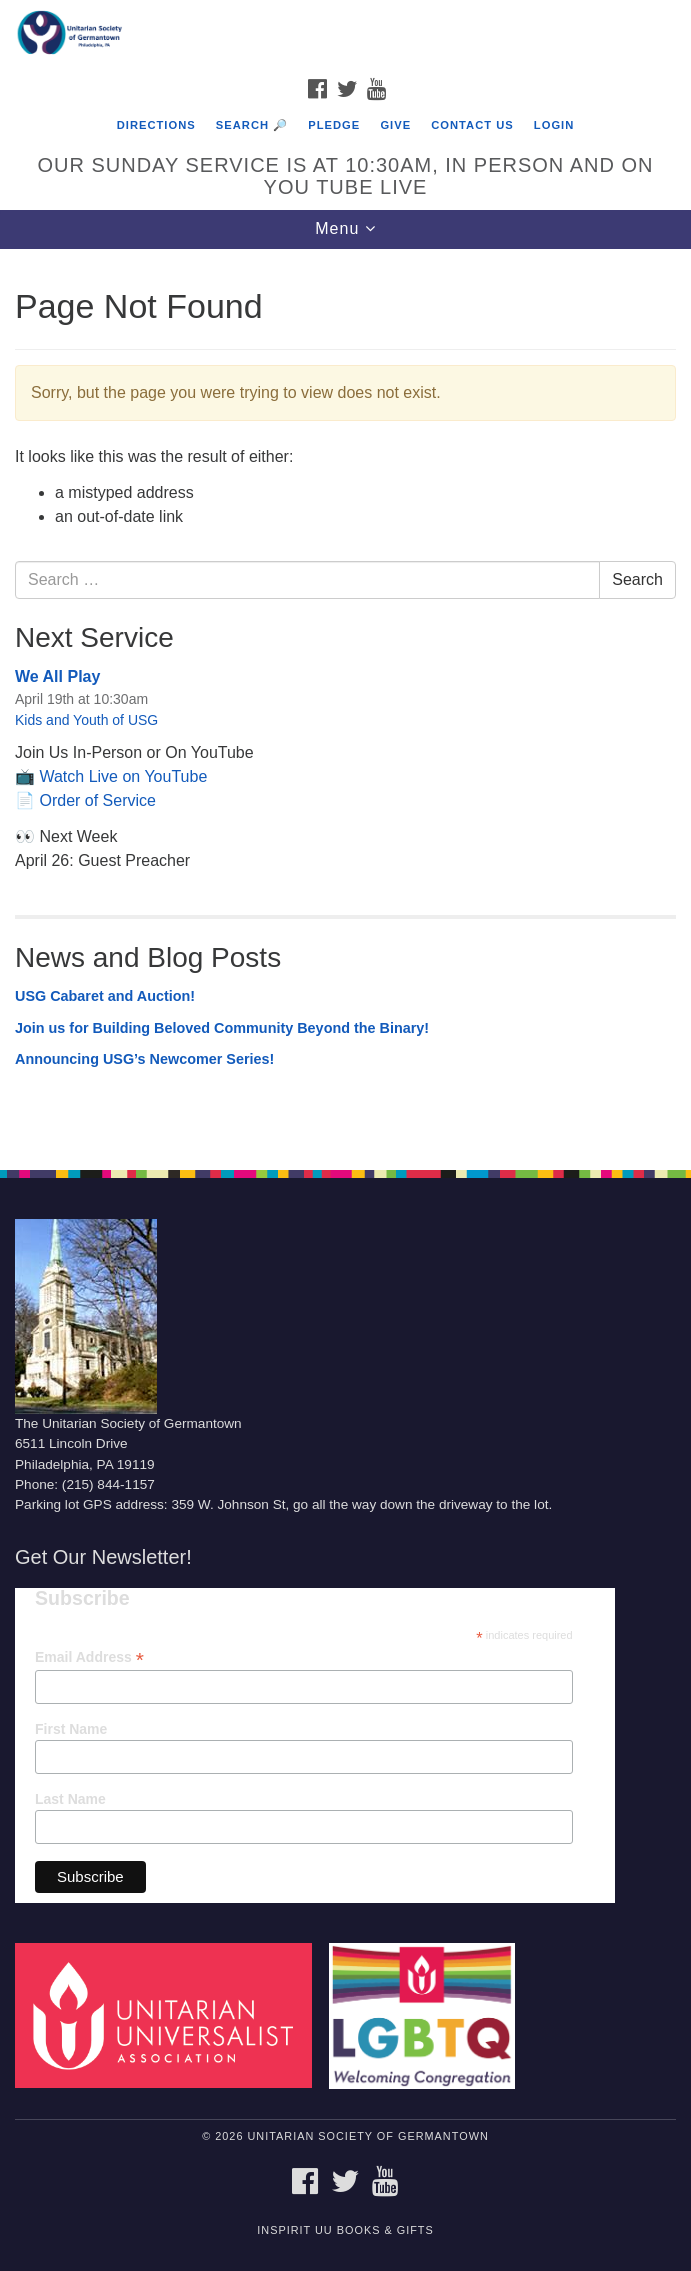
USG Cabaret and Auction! (105, 996)
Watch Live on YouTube (123, 776)
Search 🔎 (252, 125)
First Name (71, 1729)
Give (395, 125)
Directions (156, 125)
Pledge (334, 125)
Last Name (70, 1799)
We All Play (57, 676)
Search (637, 579)
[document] (345, 698)
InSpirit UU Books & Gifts (345, 2230)
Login (554, 125)
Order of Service (97, 800)
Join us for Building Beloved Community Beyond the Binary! (222, 1028)
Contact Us (472, 125)
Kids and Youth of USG (86, 720)
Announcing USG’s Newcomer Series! (144, 1059)
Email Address (89, 1657)
